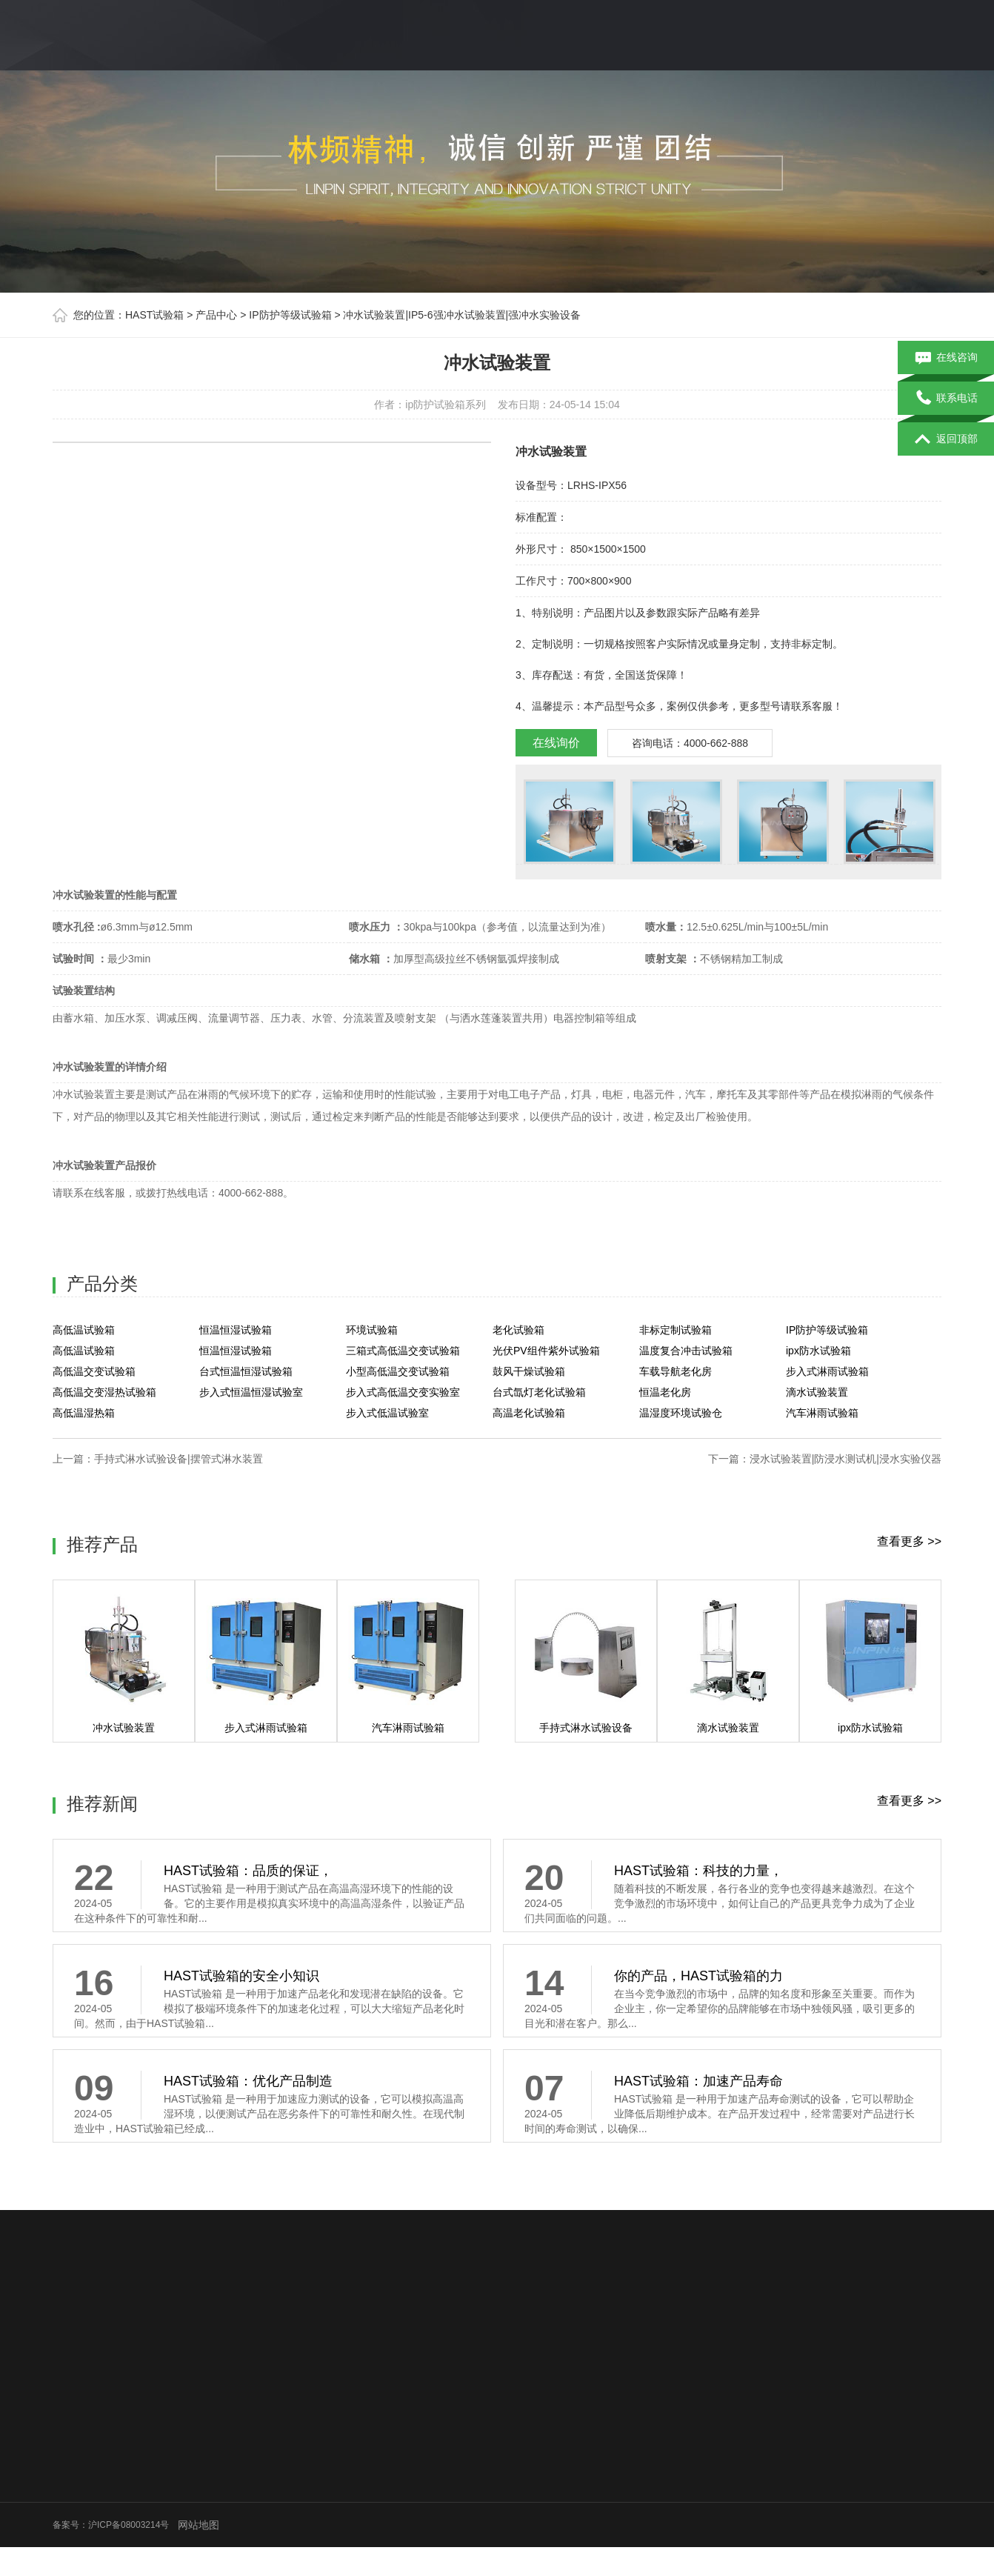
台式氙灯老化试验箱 (539, 1392)
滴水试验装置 (817, 1392)
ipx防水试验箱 (818, 1351)
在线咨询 (946, 358)
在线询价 (556, 742)
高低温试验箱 (84, 1330)
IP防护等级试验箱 (290, 315)
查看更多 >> (909, 1541)
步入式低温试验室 (387, 1413)
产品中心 (216, 315)
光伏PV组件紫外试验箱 (546, 1351)
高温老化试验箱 (529, 1413)
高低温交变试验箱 (94, 1371)
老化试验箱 (518, 1330)
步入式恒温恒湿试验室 (251, 1392)
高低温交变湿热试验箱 (104, 1392)
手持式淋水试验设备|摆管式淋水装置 (178, 1459)
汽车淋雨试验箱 (822, 1413)
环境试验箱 (372, 1330)
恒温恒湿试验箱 (235, 1330)
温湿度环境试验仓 (680, 1413)
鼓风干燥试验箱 (529, 1371)
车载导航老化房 (675, 1371)
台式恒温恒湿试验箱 (246, 1371)
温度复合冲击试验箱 (686, 1351)
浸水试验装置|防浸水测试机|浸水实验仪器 (845, 1459)
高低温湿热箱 (84, 1413)
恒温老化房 (665, 1392)
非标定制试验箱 (675, 1330)
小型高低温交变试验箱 (398, 1371)
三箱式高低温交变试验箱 (403, 1351)
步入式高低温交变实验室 (403, 1392)
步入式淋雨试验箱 (827, 1371)
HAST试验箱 (154, 315)
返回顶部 (946, 439)
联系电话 (946, 398)
